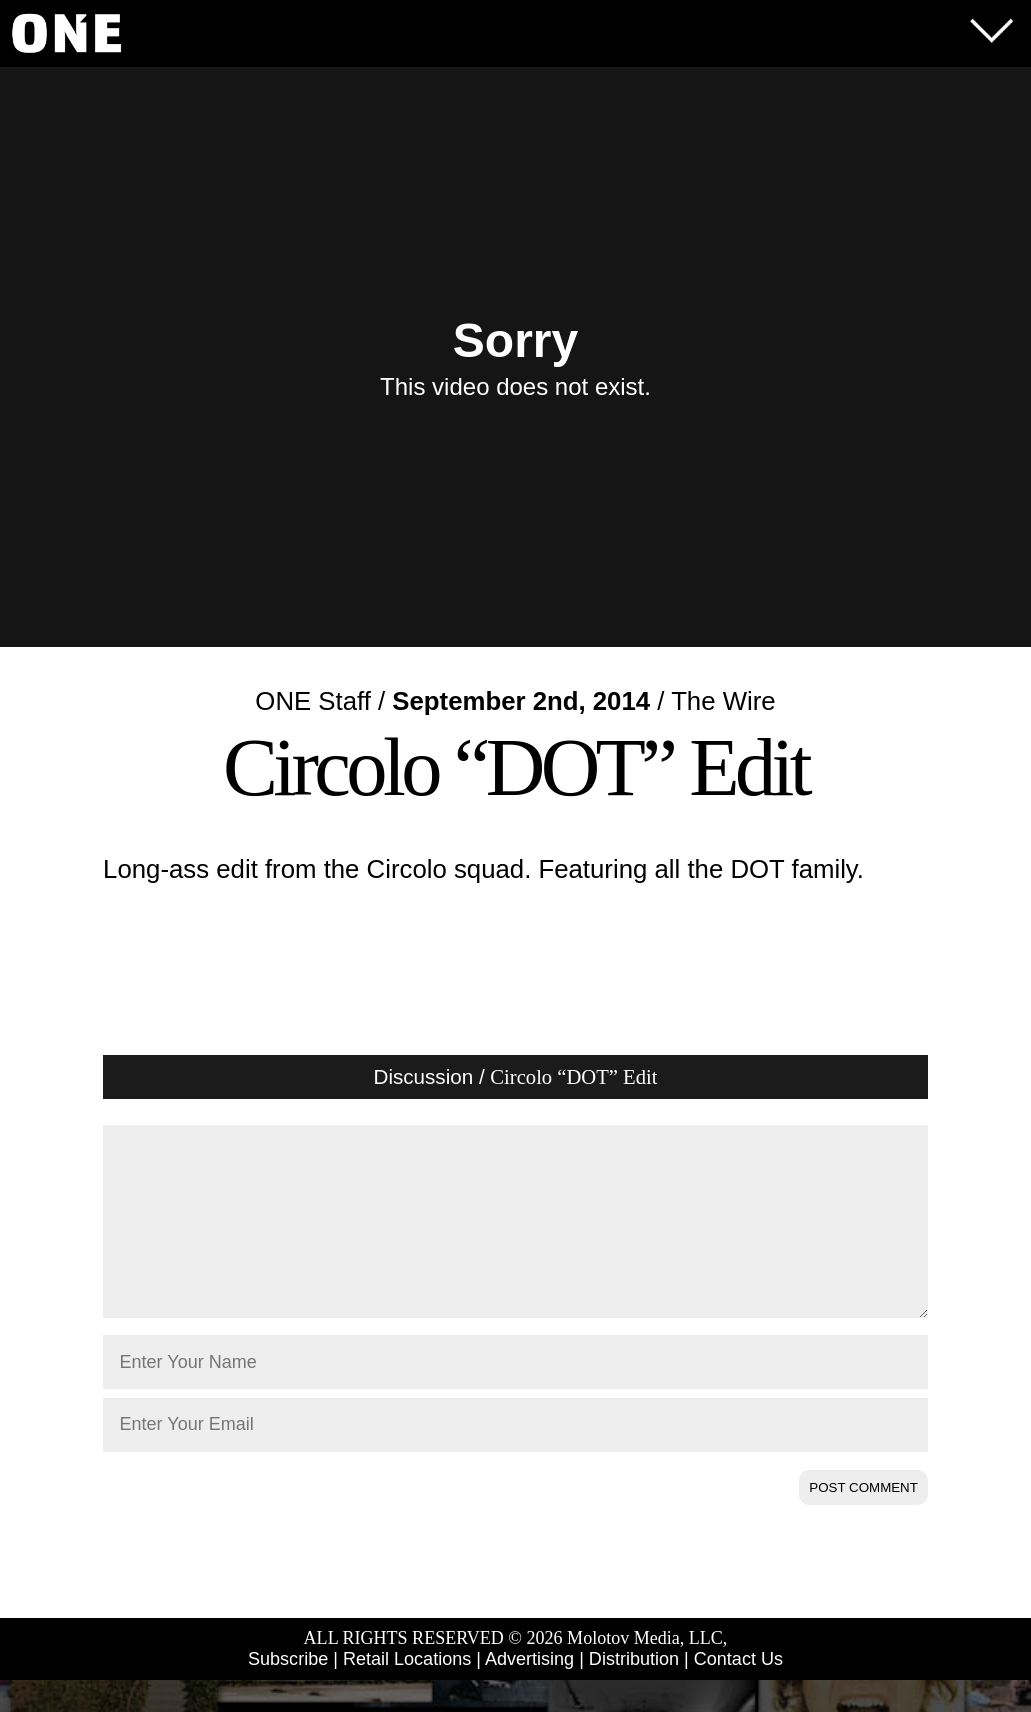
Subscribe (288, 1691)
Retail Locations (407, 1691)
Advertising (529, 1691)
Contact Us (738, 1691)
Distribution (634, 1691)
